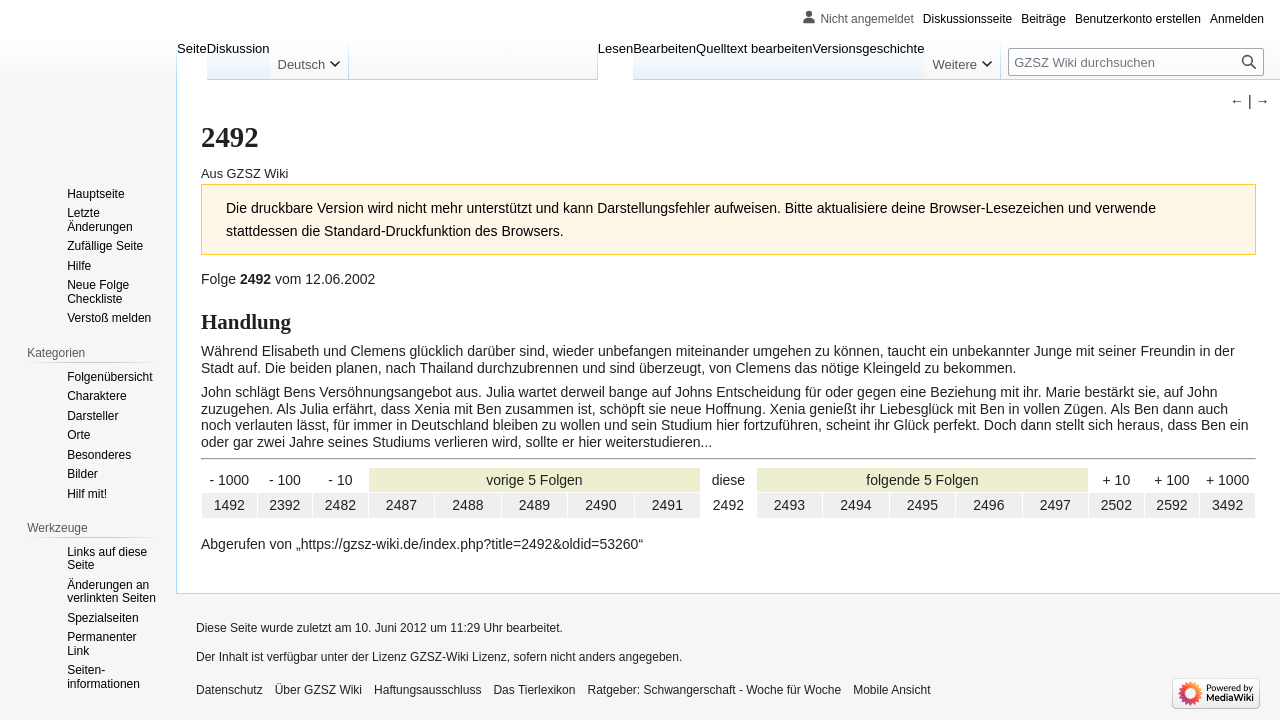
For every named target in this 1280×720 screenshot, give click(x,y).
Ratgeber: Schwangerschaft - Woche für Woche (714, 690)
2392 (284, 505)
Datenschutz (229, 690)
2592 (1171, 505)
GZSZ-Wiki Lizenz (458, 657)
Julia (500, 392)
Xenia (432, 409)
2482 (340, 505)
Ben (489, 409)
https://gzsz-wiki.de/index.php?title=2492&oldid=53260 (470, 544)
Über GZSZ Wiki (318, 690)
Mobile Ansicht (891, 690)
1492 (229, 505)
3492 (1227, 505)
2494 (855, 505)
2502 (1116, 505)
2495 (922, 505)
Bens (300, 392)
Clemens (377, 351)
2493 (789, 505)
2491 (667, 505)
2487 (401, 505)
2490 (600, 505)
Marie (1062, 392)
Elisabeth (291, 351)
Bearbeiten (664, 48)
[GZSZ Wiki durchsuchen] (1136, 62)
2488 (467, 505)
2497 (1055, 505)
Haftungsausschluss (427, 690)
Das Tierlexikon (534, 690)
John (216, 392)
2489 (534, 505)
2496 (988, 505)
